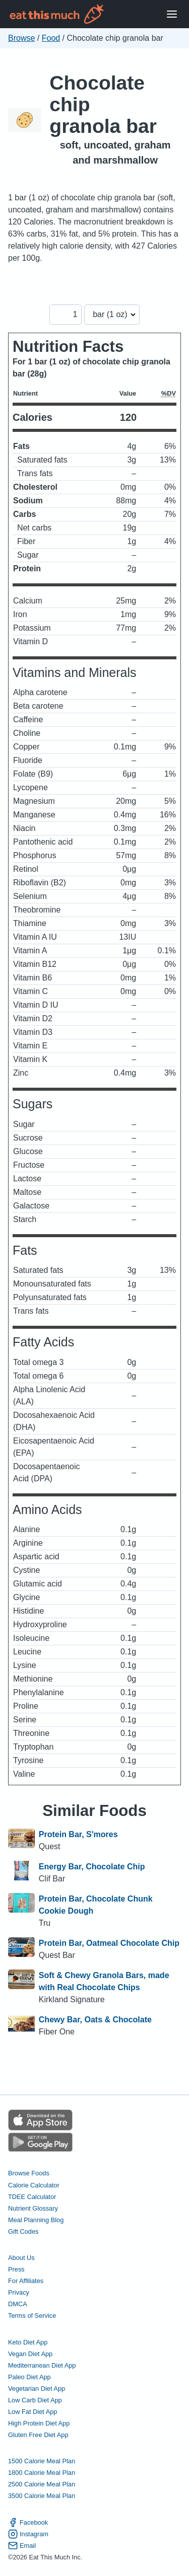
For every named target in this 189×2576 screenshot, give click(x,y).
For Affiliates (25, 2281)
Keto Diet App (27, 2342)
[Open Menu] (172, 14)
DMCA (17, 2304)
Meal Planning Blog (36, 2220)
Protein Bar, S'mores (78, 1834)
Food (51, 38)
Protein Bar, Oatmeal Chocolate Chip (109, 1943)
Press (16, 2269)
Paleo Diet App (29, 2377)
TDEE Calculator (32, 2197)
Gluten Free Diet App (38, 2435)
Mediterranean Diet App (42, 2365)
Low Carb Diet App (35, 2400)
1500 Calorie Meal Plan (41, 2461)
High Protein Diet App (39, 2423)
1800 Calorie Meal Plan (41, 2472)
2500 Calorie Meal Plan (41, 2484)
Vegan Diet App (30, 2354)
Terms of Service (32, 2315)
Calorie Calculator (33, 2185)
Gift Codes (23, 2231)
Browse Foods (28, 2173)
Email (22, 2545)
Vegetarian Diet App (36, 2388)
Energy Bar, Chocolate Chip (92, 1866)
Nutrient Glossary (33, 2208)
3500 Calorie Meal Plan (41, 2495)
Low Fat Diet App (32, 2411)
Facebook (28, 2522)
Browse (21, 38)
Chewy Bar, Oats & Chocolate (95, 2019)
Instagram (28, 2534)
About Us (21, 2257)
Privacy (18, 2292)
